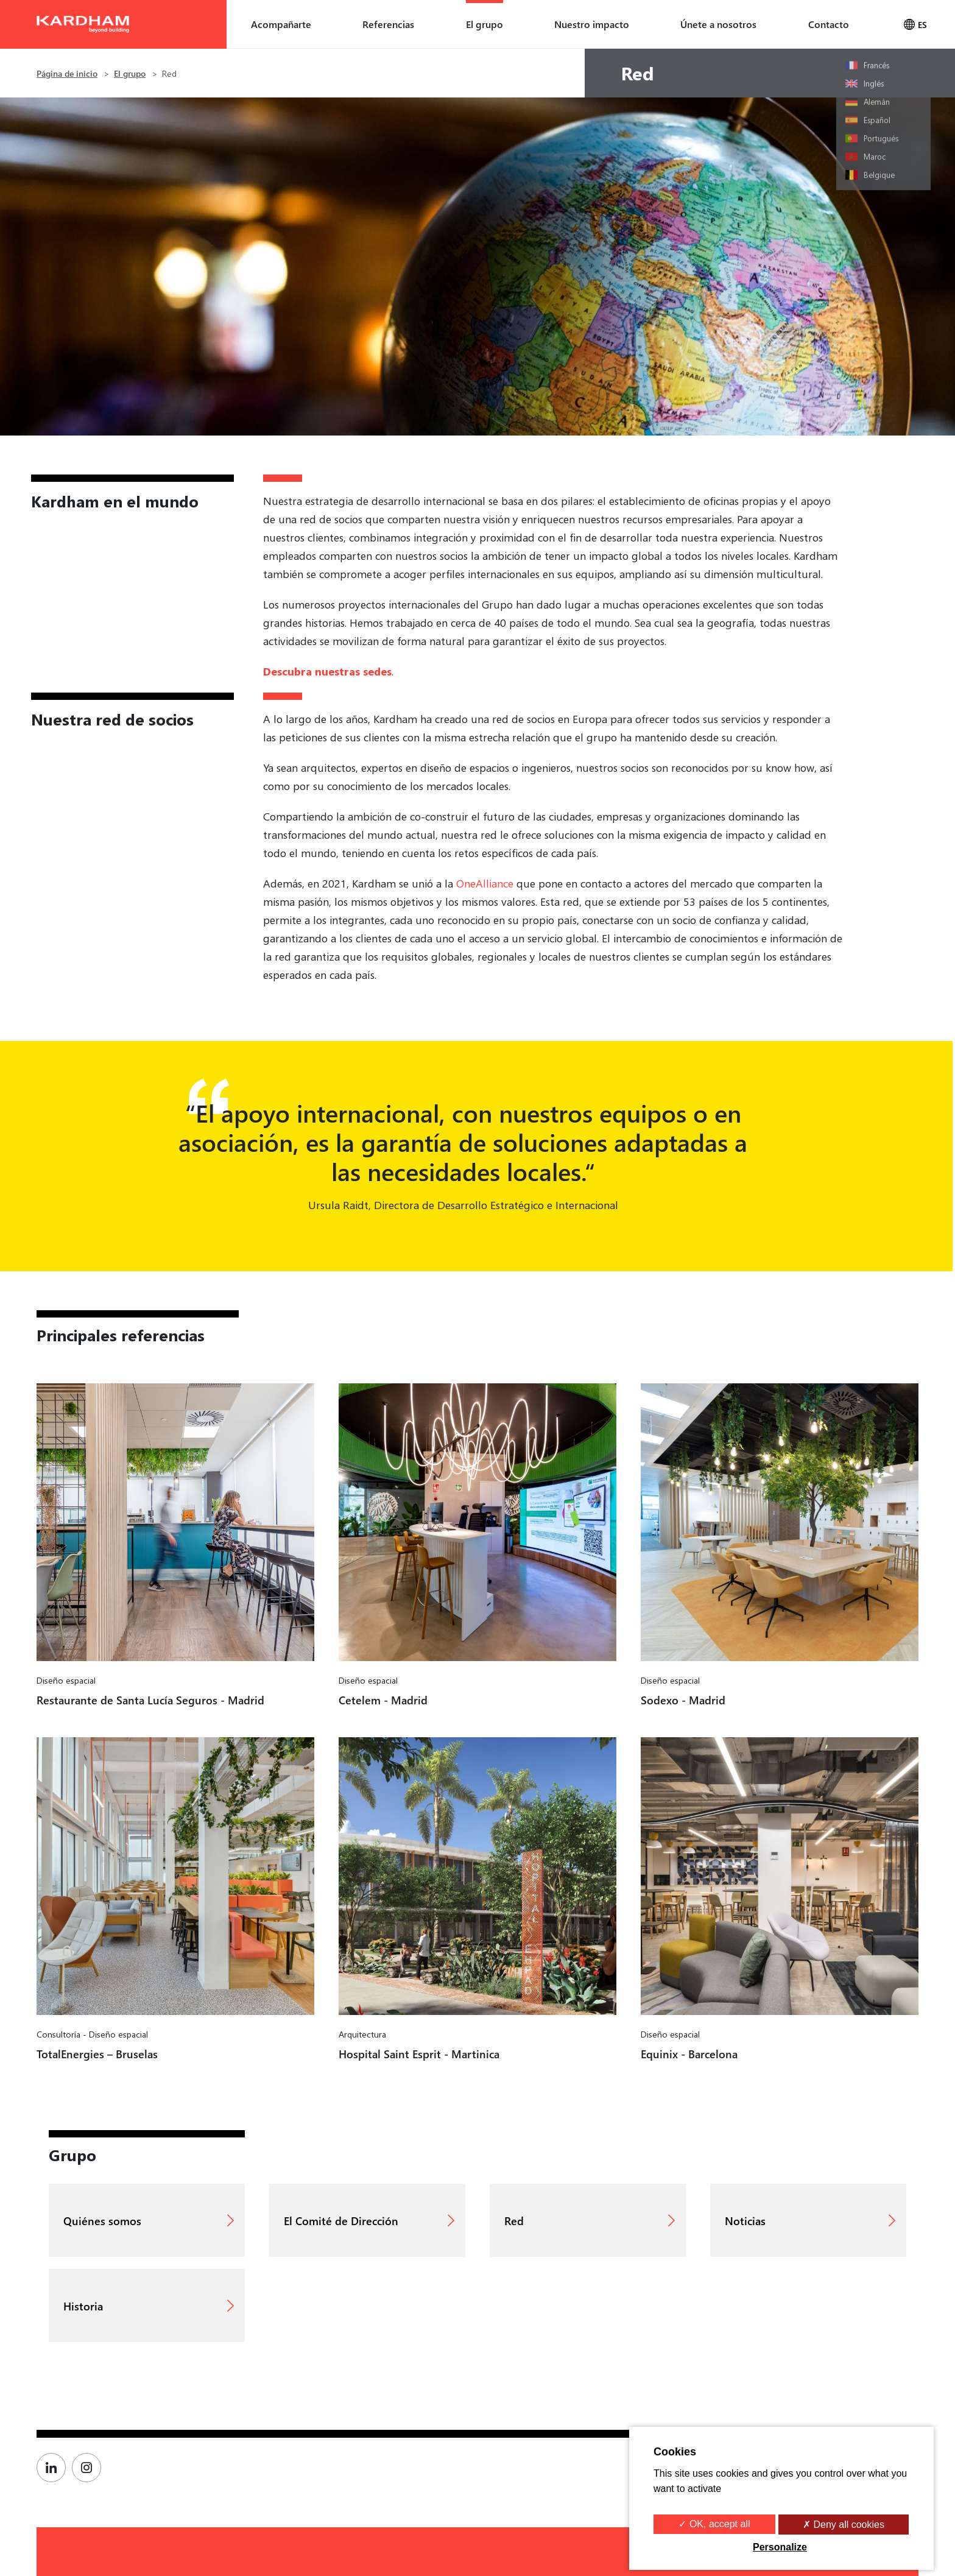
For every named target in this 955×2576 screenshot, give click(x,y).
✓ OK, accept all (714, 2524)
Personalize (780, 2547)
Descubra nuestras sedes (327, 671)
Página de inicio (67, 73)
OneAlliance (484, 883)
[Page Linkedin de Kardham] (54, 2467)
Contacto (828, 24)
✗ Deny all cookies (843, 2524)
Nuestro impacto (591, 24)
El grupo (484, 24)
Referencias (388, 24)
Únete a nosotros (718, 24)
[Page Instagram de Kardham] (89, 2467)
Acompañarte (281, 24)
